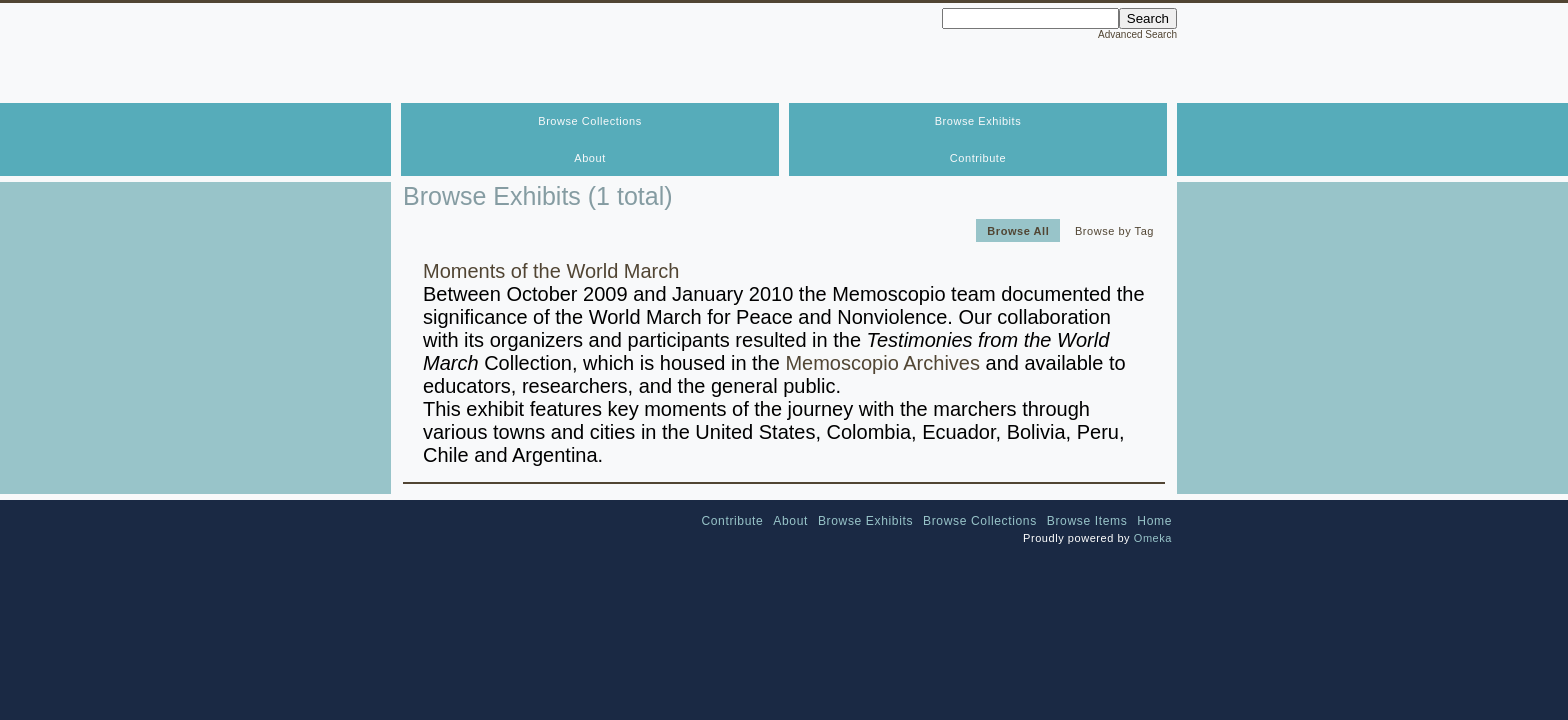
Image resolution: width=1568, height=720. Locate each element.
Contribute (978, 158)
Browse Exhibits (978, 121)
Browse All (1018, 230)
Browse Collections (589, 121)
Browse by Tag (1114, 230)
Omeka (1153, 538)
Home (1154, 521)
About (590, 158)
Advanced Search (1137, 34)
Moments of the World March (551, 271)
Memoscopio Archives (882, 363)
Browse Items (1087, 521)
